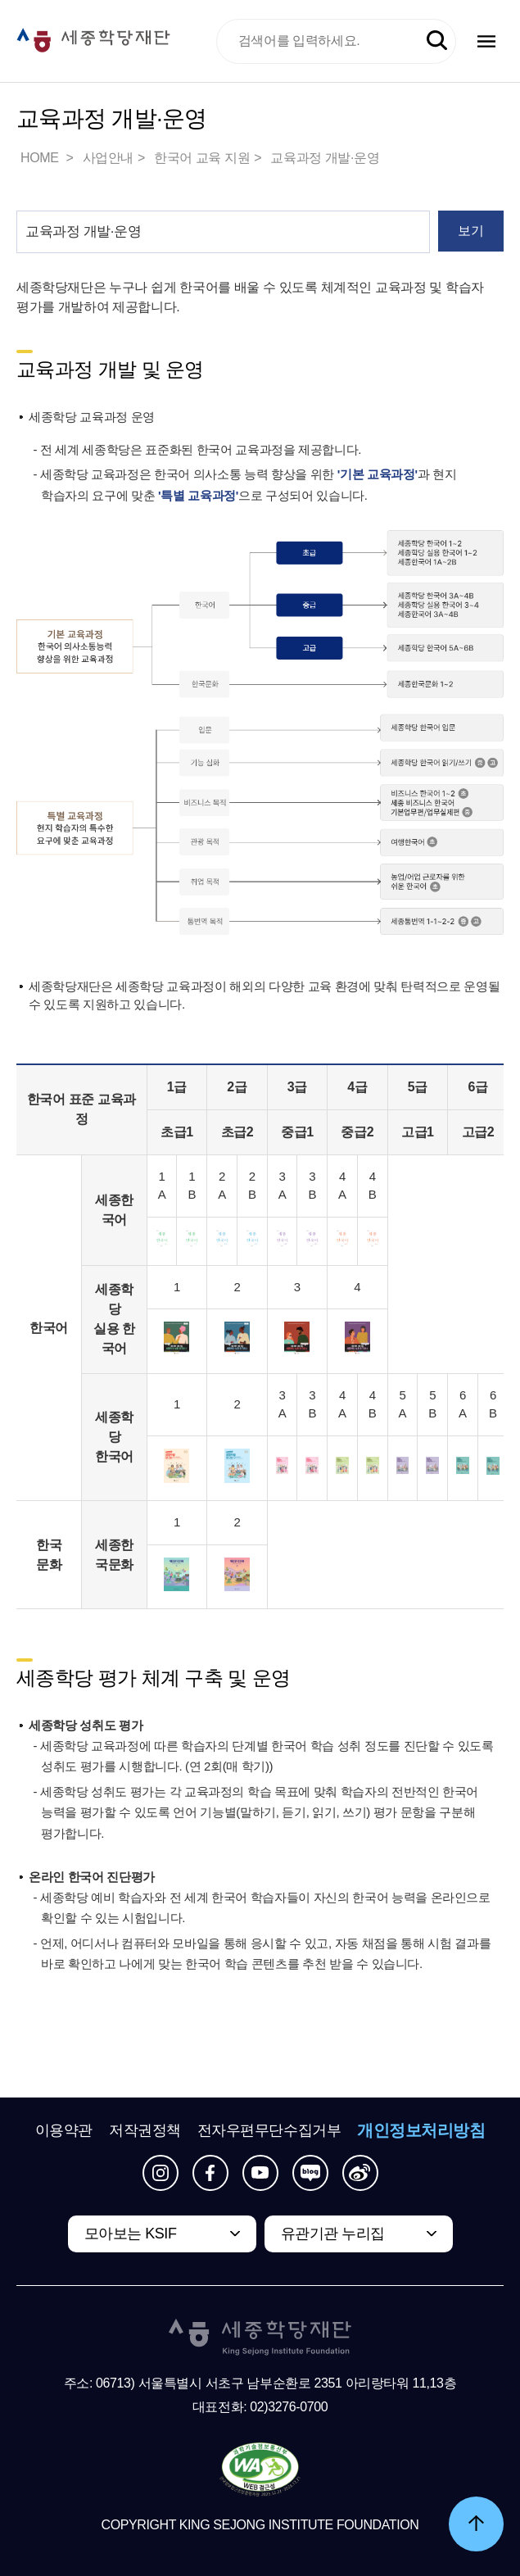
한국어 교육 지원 (202, 158)
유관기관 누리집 (333, 2233)
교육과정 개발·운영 (324, 158)
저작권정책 (145, 2130)
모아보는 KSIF (130, 2233)
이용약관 (64, 2130)
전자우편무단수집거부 (269, 2130)
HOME (40, 158)
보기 (470, 231)
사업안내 (108, 158)
